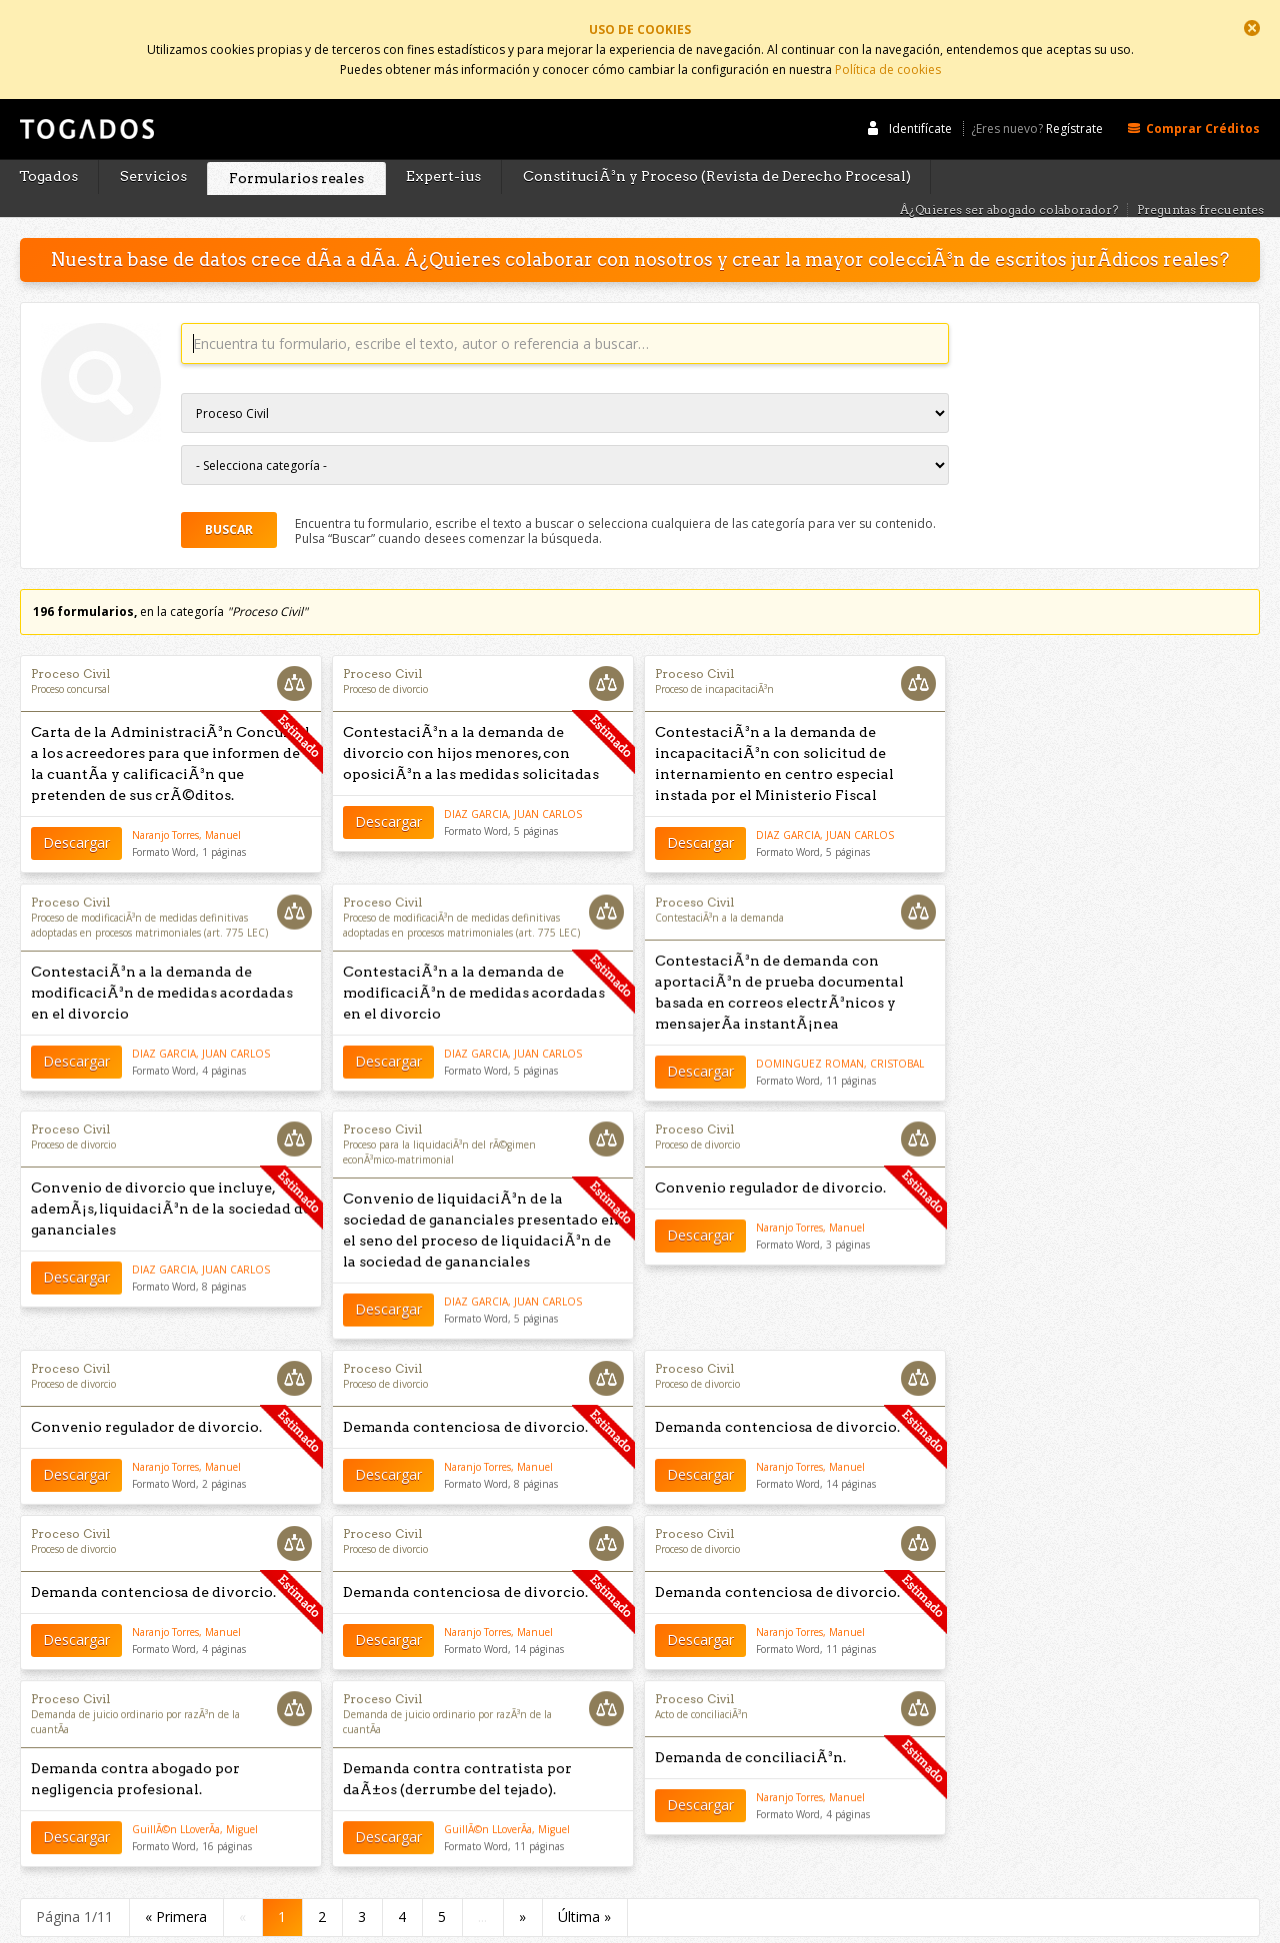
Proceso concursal (70, 654)
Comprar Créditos (1203, 92)
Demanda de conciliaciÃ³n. (750, 1723)
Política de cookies (888, 62)
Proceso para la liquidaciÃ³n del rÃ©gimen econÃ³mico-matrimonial (439, 1115)
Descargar (76, 808)
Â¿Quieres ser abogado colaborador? (1009, 175)
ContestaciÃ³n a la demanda (719, 884)
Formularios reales (296, 142)
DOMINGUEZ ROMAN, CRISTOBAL (840, 1030)
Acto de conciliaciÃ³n (701, 1680)
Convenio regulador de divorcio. (770, 1151)
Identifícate (920, 92)
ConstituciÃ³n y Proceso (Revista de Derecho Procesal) (717, 141)
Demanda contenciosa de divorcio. (465, 1391)
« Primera (176, 1881)
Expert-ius (443, 141)
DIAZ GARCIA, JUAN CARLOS (513, 779)
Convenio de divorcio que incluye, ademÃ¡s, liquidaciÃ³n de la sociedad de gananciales (171, 1172)
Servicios (153, 141)
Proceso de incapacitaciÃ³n (714, 654)
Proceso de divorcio (385, 654)
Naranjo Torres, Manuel (186, 800)
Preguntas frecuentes (1200, 175)
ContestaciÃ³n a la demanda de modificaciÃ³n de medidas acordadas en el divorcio (162, 959)
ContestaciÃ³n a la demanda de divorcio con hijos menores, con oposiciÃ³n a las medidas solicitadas (471, 718)
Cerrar (1252, 28)
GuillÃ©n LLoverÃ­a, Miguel (195, 1795)
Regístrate (1074, 93)
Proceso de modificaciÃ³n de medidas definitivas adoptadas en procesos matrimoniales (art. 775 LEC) (149, 891)
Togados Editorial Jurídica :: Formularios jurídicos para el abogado (85, 103)
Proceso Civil (70, 638)
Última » (584, 1881)
